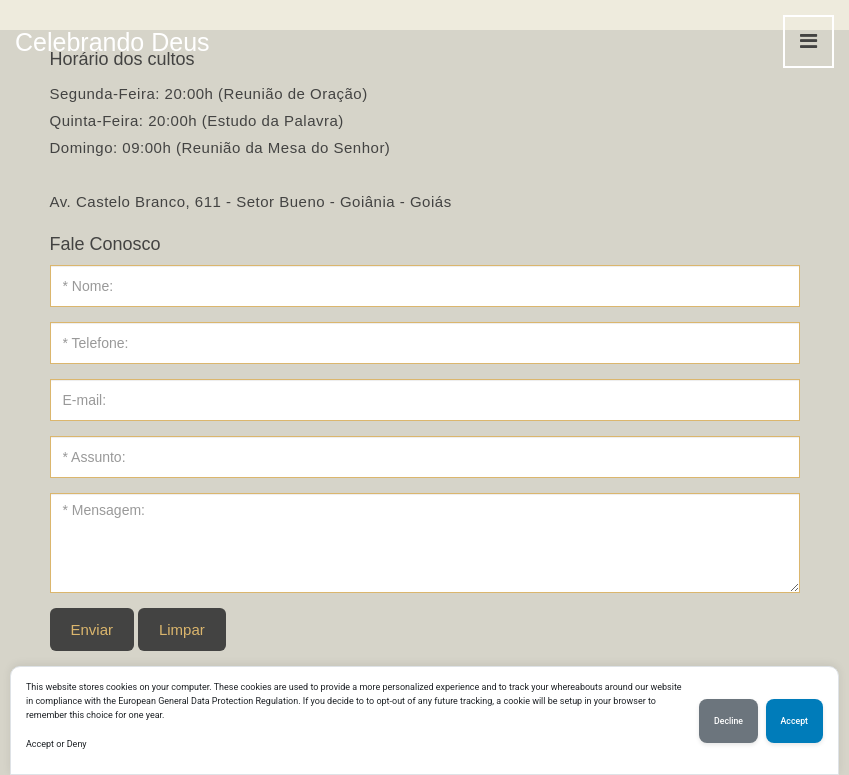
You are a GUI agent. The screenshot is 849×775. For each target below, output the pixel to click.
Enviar (92, 629)
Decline (728, 721)
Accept (794, 721)
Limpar (182, 629)
